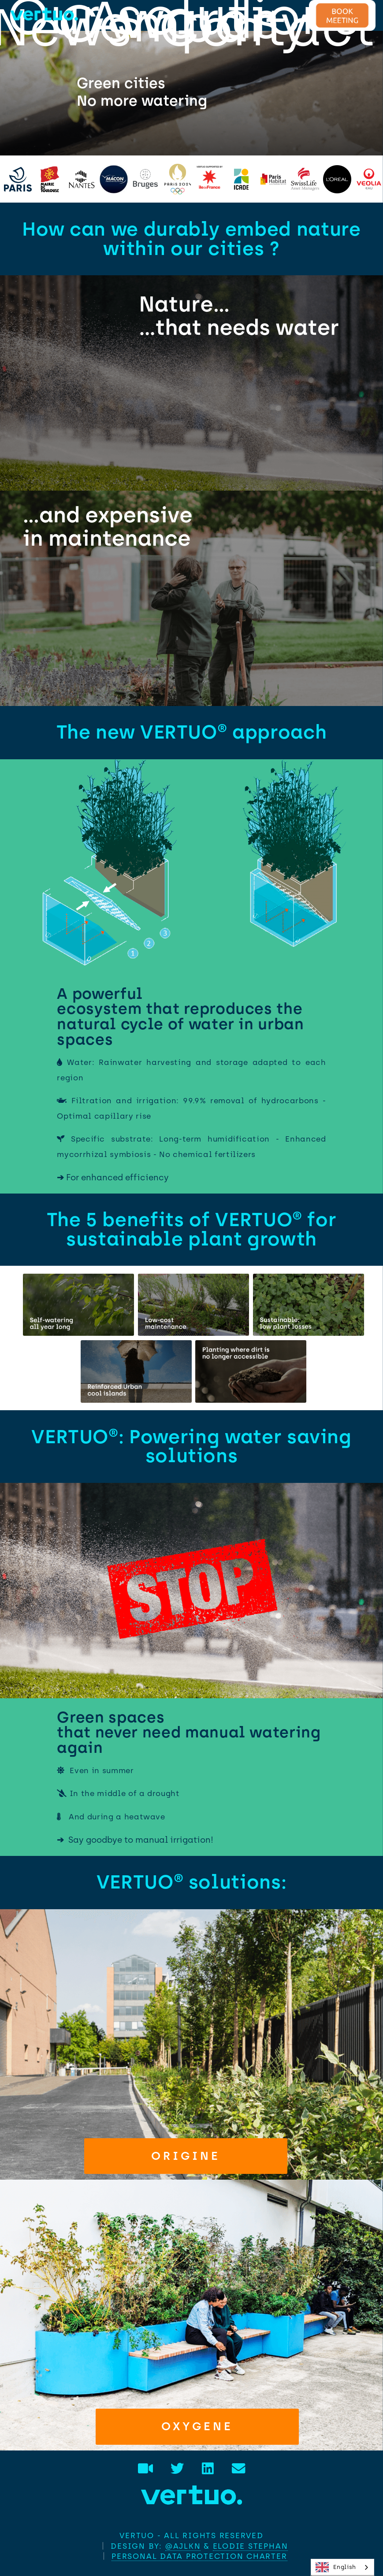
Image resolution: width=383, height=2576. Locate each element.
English (336, 2567)
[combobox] (342, 2567)
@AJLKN (183, 2545)
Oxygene (197, 2426)
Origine (185, 2156)
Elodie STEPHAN (250, 2545)
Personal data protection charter (199, 2556)
